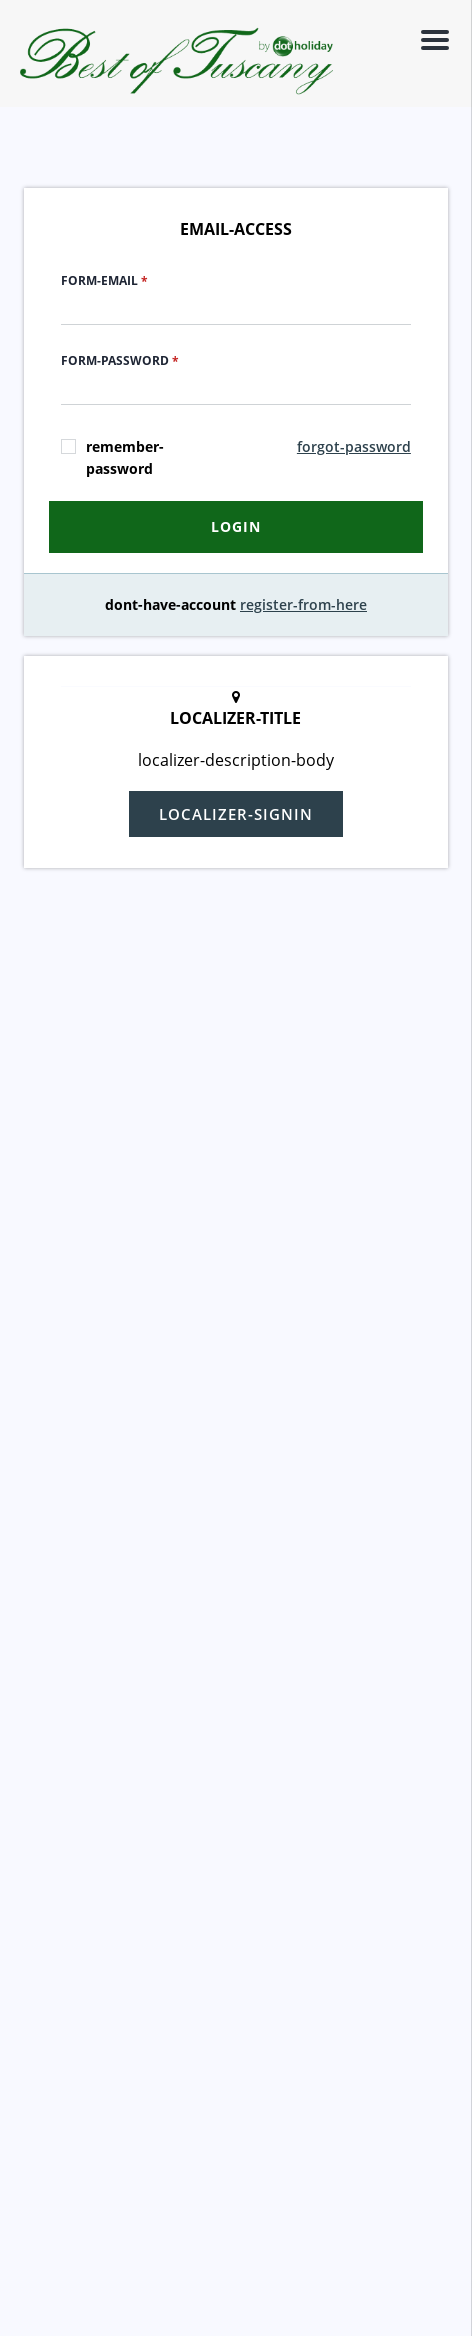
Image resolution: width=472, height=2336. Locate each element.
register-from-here (303, 604)
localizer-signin (236, 814)
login (236, 526)
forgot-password (354, 446)
